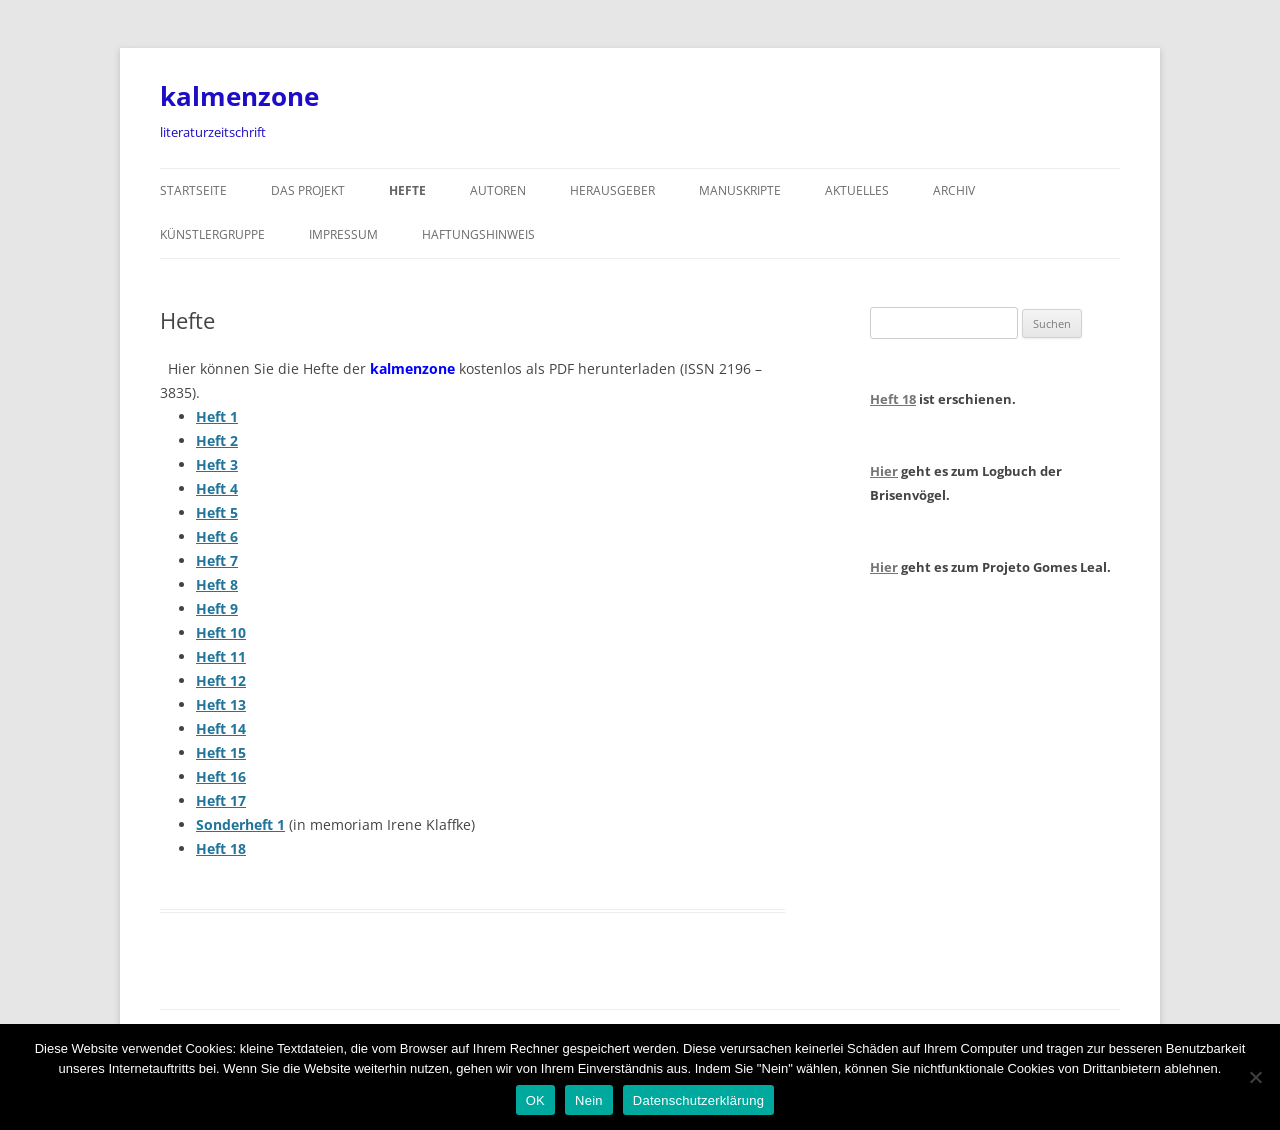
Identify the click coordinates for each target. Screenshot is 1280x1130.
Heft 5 (217, 512)
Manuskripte (740, 190)
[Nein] (1255, 1077)
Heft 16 (221, 776)
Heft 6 (217, 536)
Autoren (498, 190)
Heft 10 (221, 632)
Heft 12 (221, 680)
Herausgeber (612, 190)
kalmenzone (239, 96)
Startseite (193, 190)
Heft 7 (217, 560)
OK (535, 1100)
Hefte (407, 190)
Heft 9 (217, 608)
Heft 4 (217, 488)
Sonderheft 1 (240, 824)
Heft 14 (221, 728)
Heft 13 (221, 704)
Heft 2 (217, 440)
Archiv (954, 190)
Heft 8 (217, 584)
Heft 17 (221, 800)
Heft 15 (221, 752)
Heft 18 (221, 848)
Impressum (343, 234)
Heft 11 (221, 656)
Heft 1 (217, 416)
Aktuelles (857, 190)
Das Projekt (308, 190)
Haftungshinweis (478, 234)
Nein (589, 1100)
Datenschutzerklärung (698, 1100)
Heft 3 (217, 464)
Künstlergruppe (212, 234)
